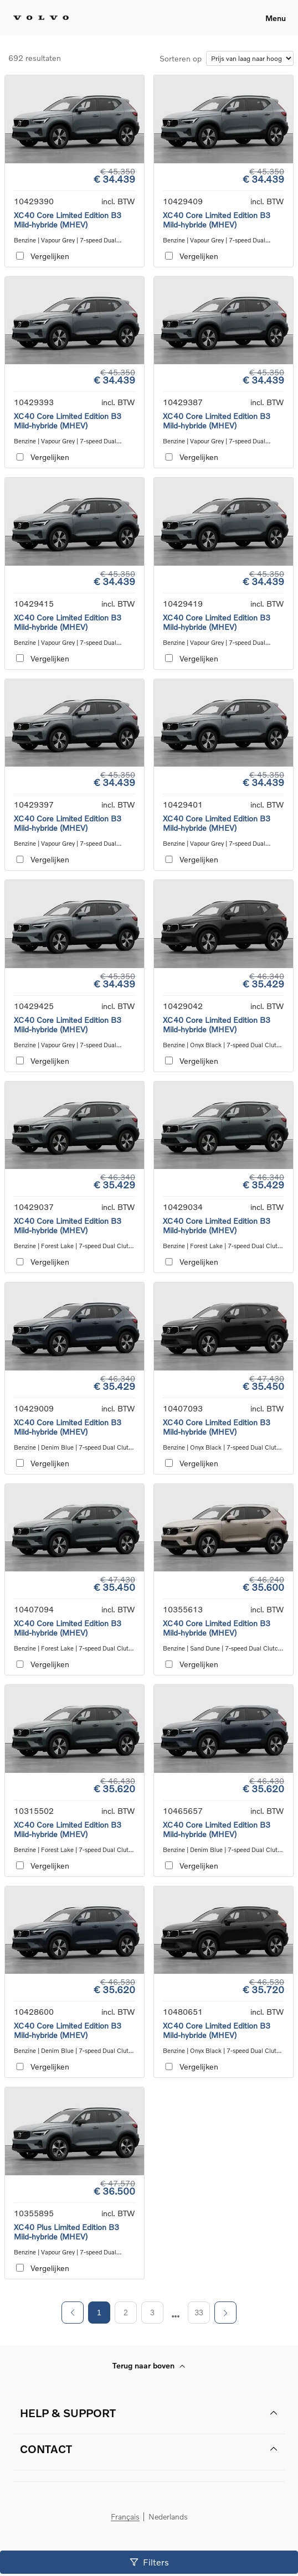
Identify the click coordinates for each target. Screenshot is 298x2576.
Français (125, 2517)
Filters (149, 2562)
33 (198, 2312)
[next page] (175, 2316)
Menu (275, 18)
